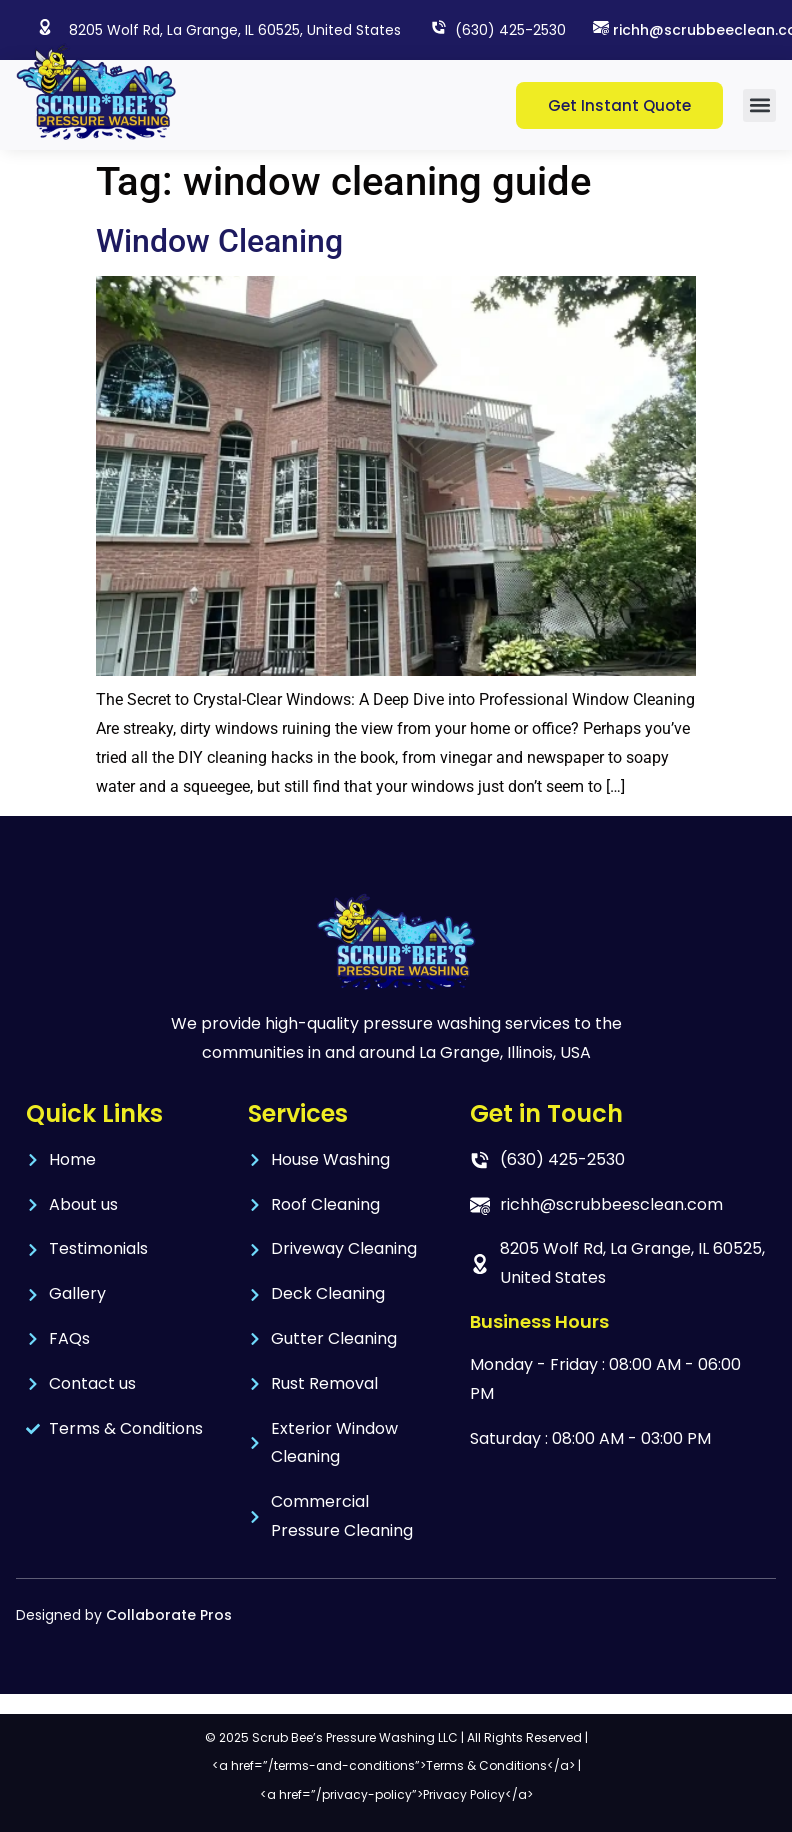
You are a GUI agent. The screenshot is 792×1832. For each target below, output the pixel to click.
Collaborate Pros (169, 1615)
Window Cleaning (219, 241)
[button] (759, 105)
